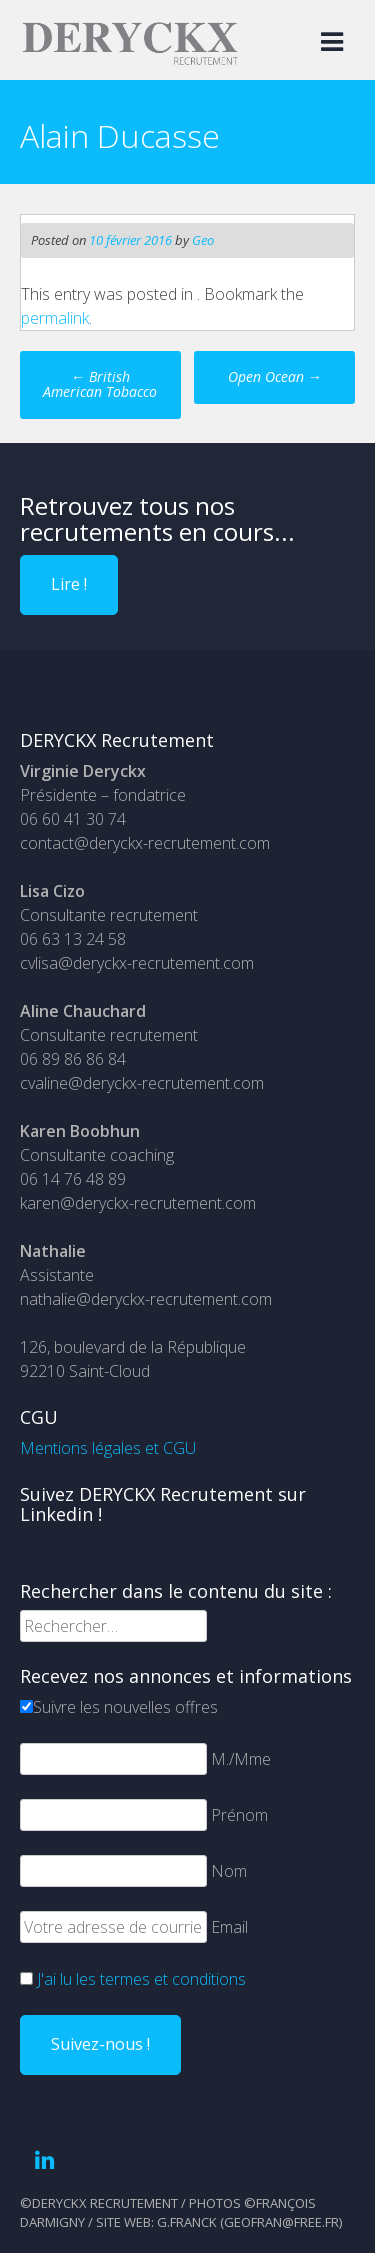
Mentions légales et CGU (108, 1448)
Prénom (239, 1815)
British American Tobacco (100, 384)
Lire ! (69, 584)
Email (229, 1927)
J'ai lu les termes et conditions (141, 1979)
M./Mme (241, 1759)
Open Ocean (275, 376)
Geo (203, 240)
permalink (55, 318)
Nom (229, 1871)
